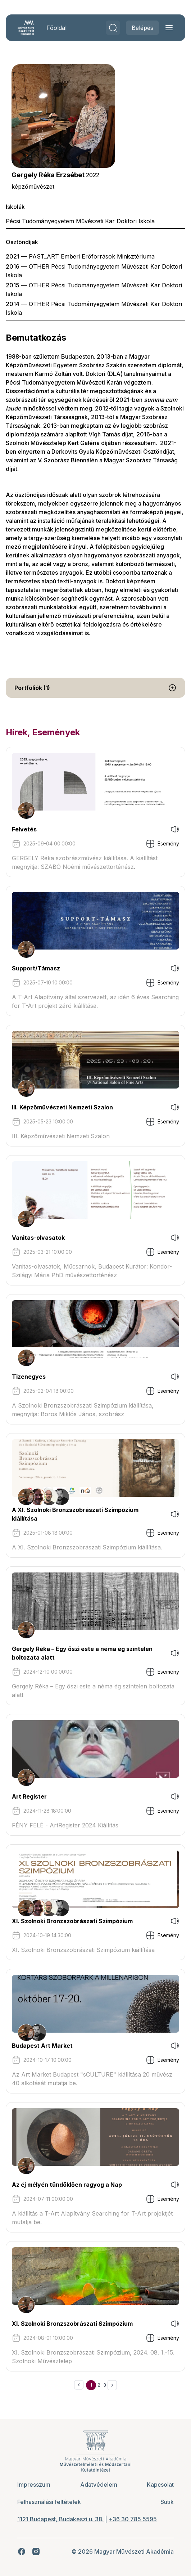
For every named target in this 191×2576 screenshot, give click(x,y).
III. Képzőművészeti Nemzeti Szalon (62, 1107)
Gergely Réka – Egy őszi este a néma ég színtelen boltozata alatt (82, 1653)
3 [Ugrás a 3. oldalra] (104, 2385)
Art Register (29, 1796)
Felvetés (24, 829)
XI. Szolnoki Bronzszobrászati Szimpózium (72, 1921)
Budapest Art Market (42, 2045)
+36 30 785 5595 (133, 2519)
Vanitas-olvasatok (38, 1237)
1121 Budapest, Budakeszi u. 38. (60, 2519)
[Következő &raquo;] (112, 2385)
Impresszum (33, 2484)
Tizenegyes (29, 1376)
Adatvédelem (98, 2484)
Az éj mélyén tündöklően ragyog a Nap (67, 2184)
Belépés (142, 27)
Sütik (167, 2501)
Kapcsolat (160, 2484)
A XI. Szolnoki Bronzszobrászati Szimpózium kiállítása (75, 1514)
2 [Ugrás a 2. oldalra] (98, 2385)
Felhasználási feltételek (49, 2501)
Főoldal (56, 27)
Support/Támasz (36, 968)
